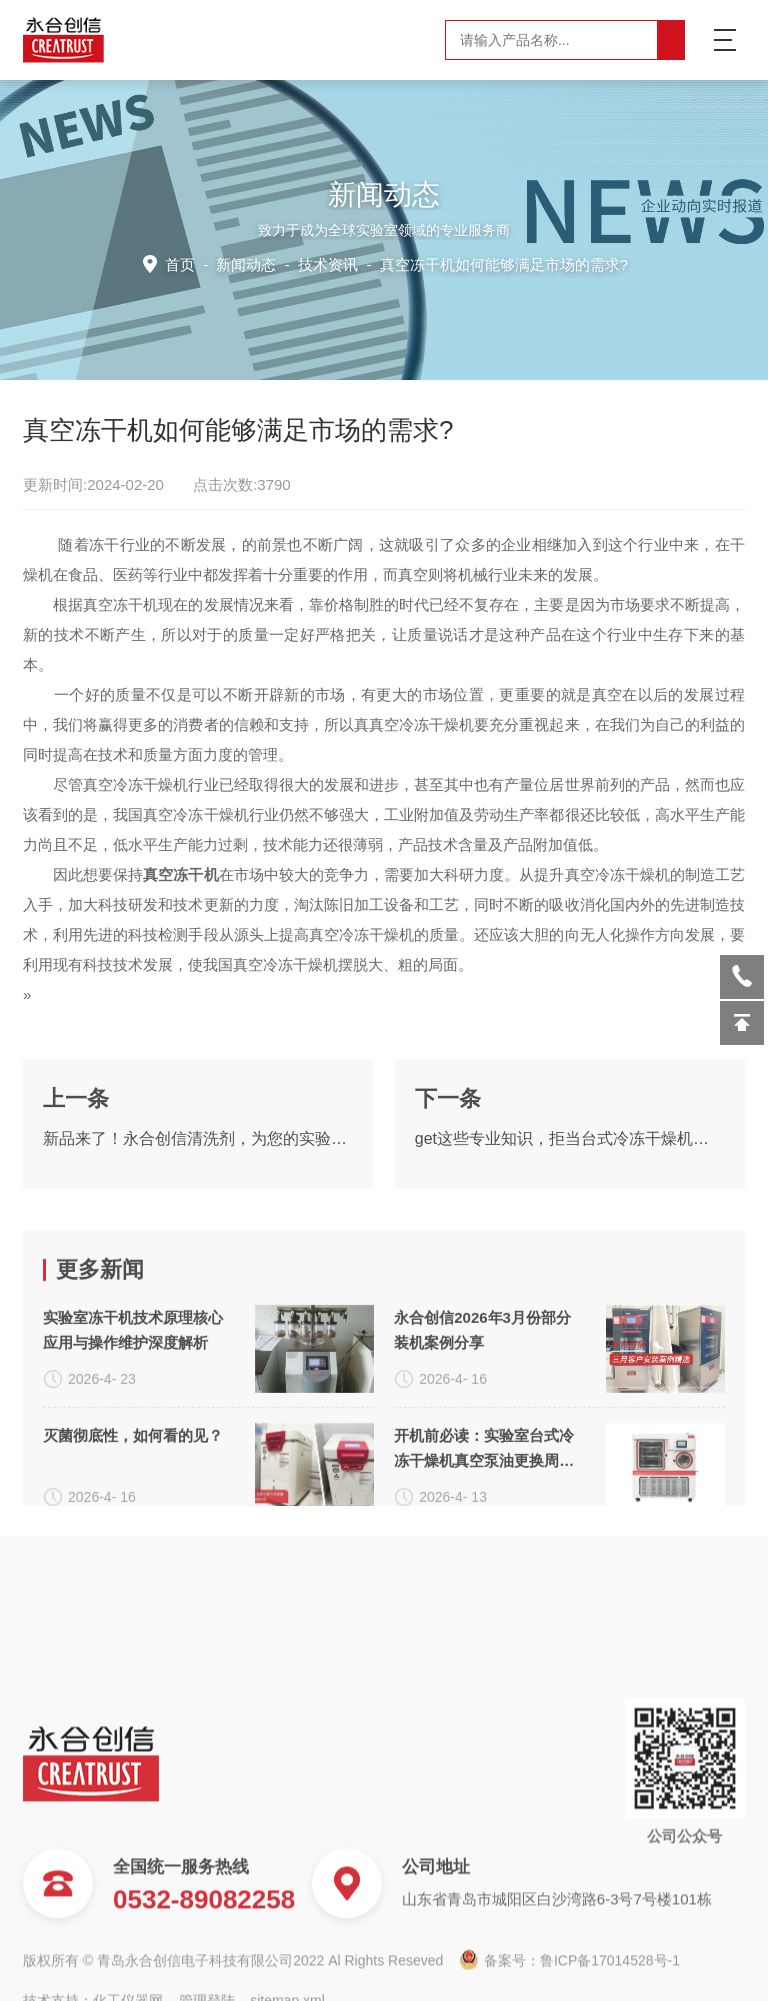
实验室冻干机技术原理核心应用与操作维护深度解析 (133, 1477)
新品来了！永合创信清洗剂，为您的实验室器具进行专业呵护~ (198, 1208)
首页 (185, 263)
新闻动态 (250, 263)
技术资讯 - (461, 263)
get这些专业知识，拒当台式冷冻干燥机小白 (570, 1208)
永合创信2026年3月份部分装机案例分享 (482, 1477)
